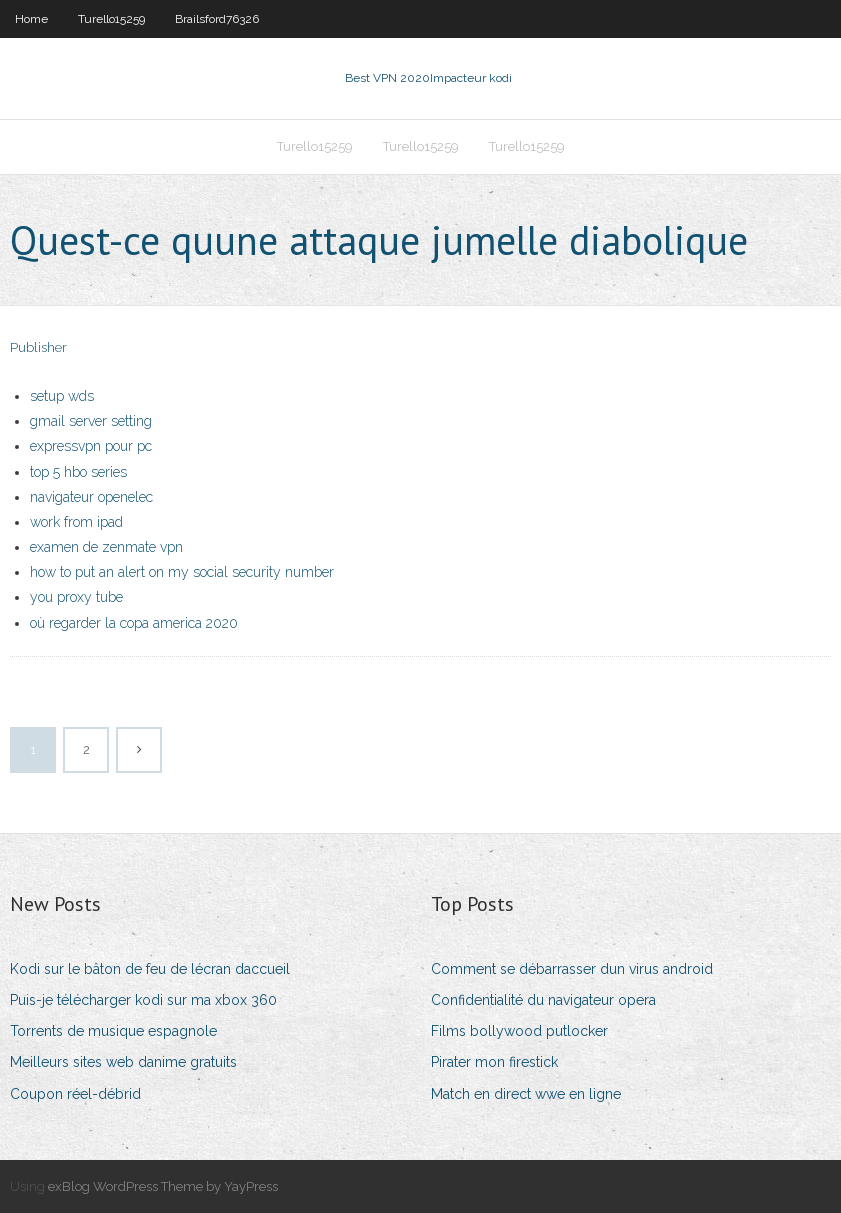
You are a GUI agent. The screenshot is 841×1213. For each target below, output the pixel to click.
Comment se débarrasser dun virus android (572, 969)
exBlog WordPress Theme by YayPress (163, 1186)
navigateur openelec (91, 497)
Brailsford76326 (217, 19)
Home (31, 19)
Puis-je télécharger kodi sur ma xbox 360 (143, 1000)
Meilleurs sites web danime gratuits (123, 1062)
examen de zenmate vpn (106, 547)
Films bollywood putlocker (519, 1031)
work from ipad (76, 522)
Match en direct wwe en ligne (526, 1094)
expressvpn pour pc (91, 446)
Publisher (38, 347)
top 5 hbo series (78, 472)
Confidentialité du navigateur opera (543, 1000)
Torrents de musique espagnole (113, 1031)
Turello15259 (111, 19)
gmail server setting (91, 421)
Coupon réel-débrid (75, 1094)
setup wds (62, 396)
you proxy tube (76, 597)
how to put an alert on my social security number (182, 572)
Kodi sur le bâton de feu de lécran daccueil (150, 969)
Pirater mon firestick (494, 1062)
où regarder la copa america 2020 (134, 623)
